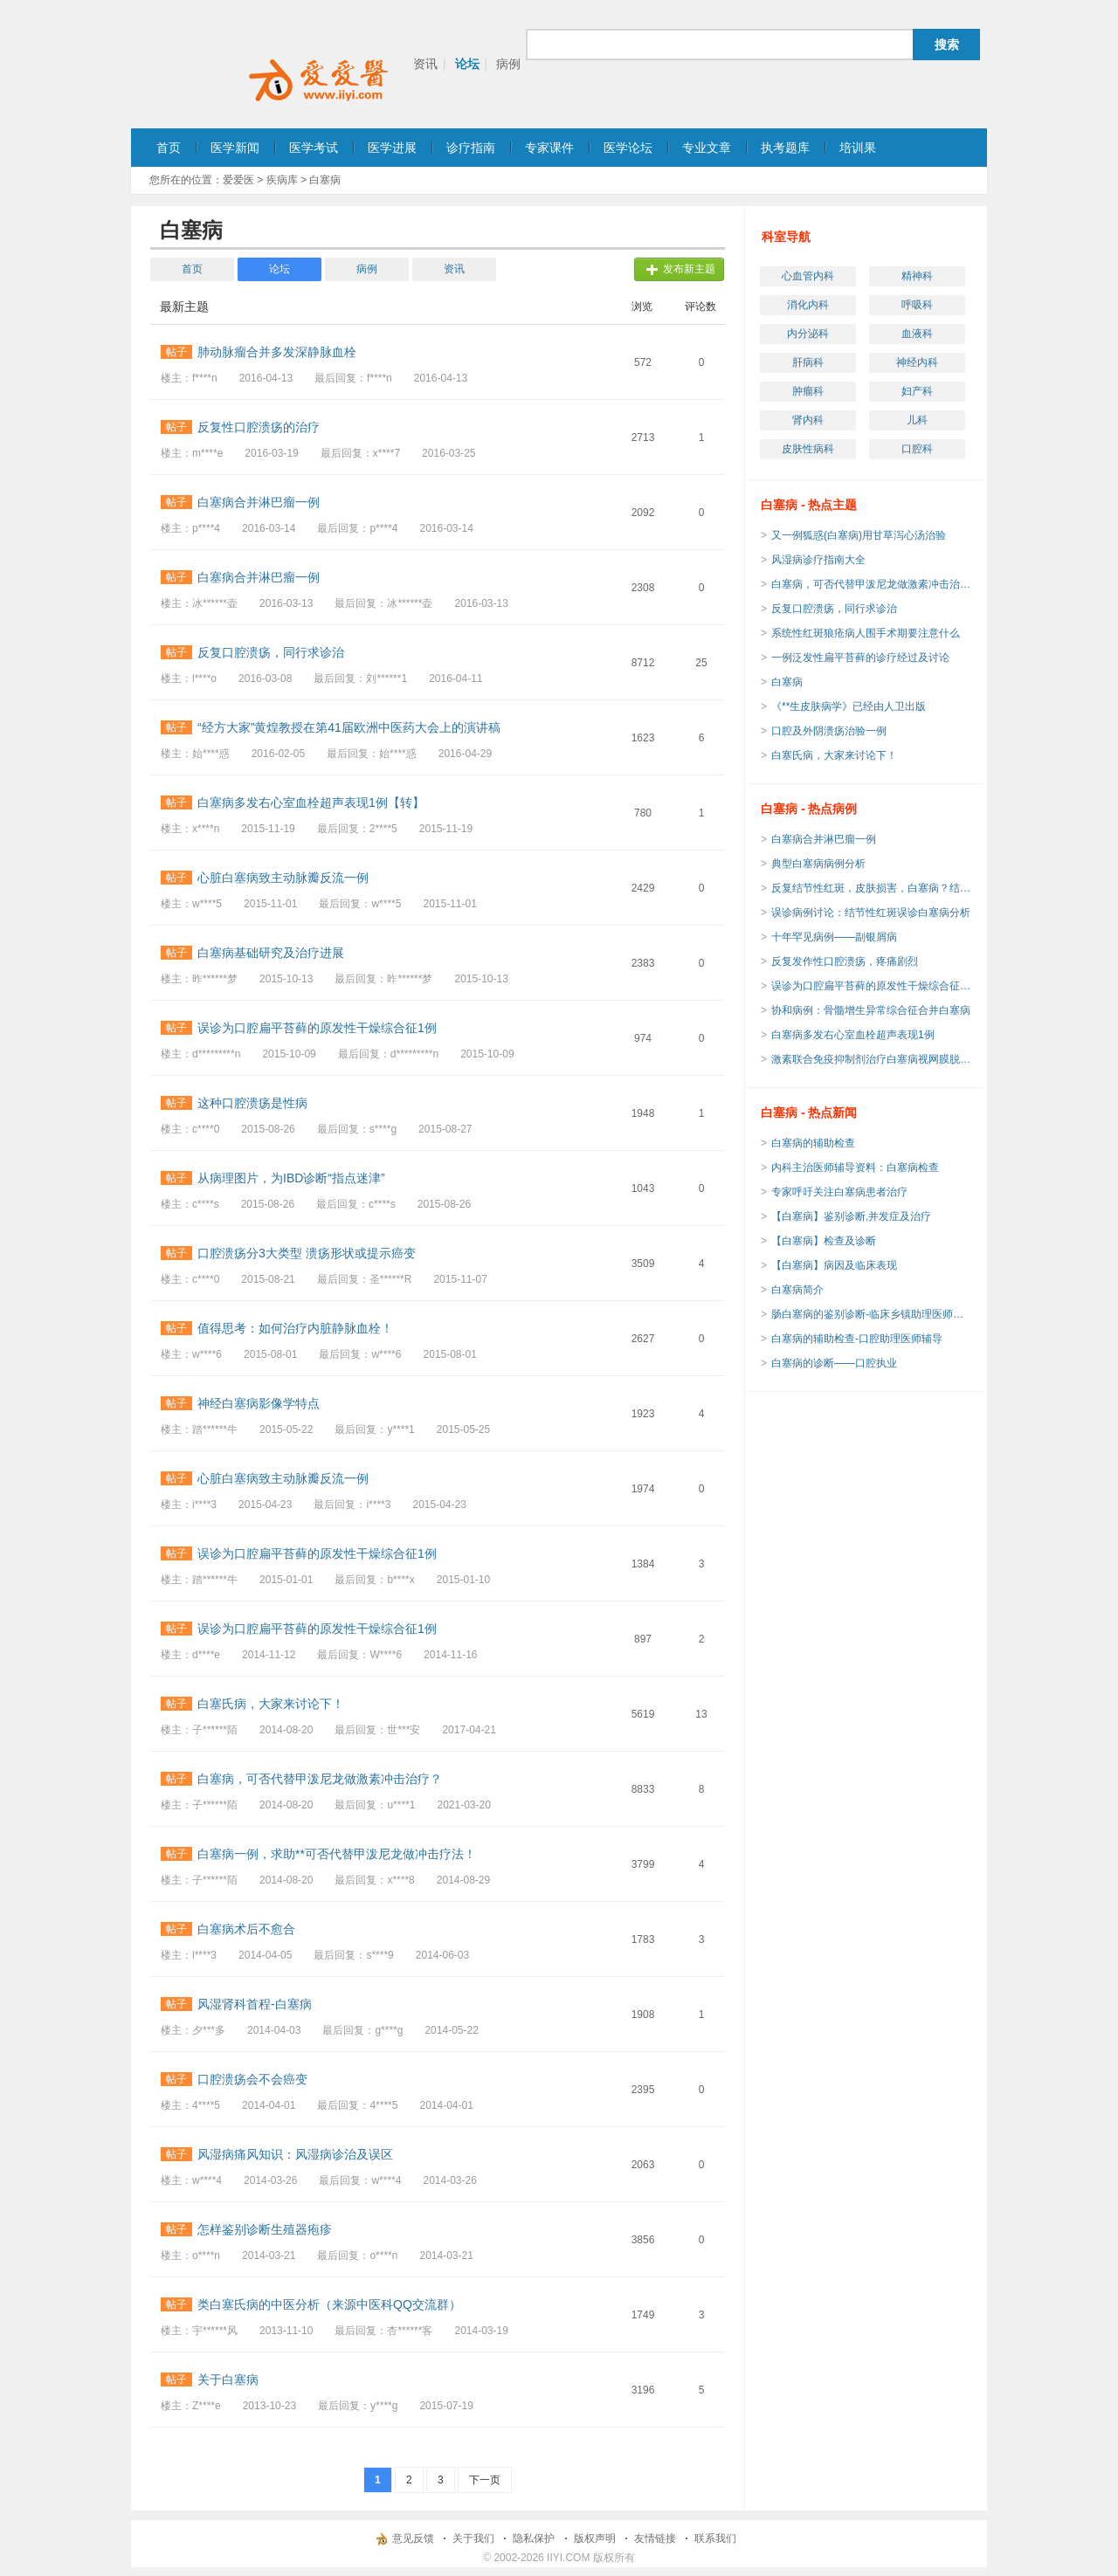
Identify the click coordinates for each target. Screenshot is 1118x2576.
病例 (508, 64)
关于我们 (473, 2538)
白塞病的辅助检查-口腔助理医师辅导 (856, 1339)
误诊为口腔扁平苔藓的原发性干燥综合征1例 (871, 986)
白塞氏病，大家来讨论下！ (834, 755)
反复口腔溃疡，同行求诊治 (834, 609)
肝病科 (808, 362)
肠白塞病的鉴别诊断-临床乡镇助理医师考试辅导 (871, 1314)
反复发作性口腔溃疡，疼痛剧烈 (844, 961)
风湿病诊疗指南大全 (818, 560)
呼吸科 (917, 305)
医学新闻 (234, 148)
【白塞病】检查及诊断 (823, 1241)
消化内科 (808, 305)
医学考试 (313, 148)
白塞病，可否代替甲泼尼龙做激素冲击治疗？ (871, 584)
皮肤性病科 (808, 449)
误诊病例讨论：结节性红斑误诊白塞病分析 (870, 912)
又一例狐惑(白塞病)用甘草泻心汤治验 (858, 535)
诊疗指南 (470, 148)
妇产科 (917, 391)
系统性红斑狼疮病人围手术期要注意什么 (865, 633)
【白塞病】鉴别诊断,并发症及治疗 (851, 1216)
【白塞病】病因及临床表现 (834, 1265)
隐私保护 (534, 2538)
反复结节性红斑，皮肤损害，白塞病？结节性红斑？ (871, 888)
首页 (168, 148)
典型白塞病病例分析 (818, 864)
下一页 (484, 2480)
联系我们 (715, 2538)
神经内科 (917, 362)
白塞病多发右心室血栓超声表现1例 (853, 1035)
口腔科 (917, 449)
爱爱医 (238, 180)
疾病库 (282, 180)
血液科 (917, 333)
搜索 (947, 45)
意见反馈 (413, 2538)
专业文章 (706, 148)
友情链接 (655, 2538)
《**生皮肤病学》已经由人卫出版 (848, 706)
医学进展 (392, 148)
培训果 (857, 148)
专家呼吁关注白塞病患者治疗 (839, 1192)
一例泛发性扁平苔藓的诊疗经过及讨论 (860, 657)
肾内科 (808, 420)
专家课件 (549, 148)
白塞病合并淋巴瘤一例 (823, 839)
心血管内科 (808, 276)
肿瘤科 (808, 391)
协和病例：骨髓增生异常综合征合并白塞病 (870, 1010)
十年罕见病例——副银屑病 (834, 937)
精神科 (917, 276)
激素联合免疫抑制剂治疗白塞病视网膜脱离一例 (871, 1059)
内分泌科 (808, 333)
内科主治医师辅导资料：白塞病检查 (855, 1167)
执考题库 (785, 148)
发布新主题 (689, 269)
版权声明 (595, 2538)
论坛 (467, 64)
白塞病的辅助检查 (813, 1143)
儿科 (917, 420)
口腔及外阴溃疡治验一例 (829, 731)
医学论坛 (628, 148)
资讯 (425, 64)
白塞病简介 (797, 1290)
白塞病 (787, 682)
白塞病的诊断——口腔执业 (834, 1363)
